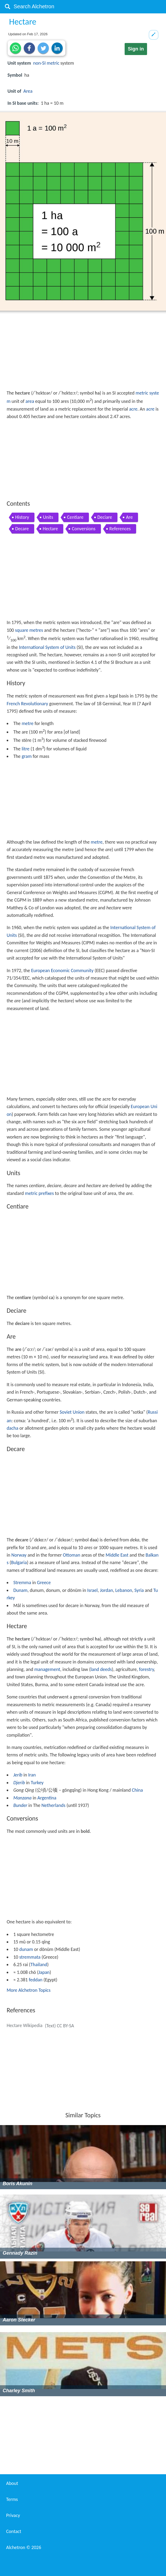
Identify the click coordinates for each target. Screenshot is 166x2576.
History (22, 517)
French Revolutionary (27, 704)
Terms (12, 2499)
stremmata (30, 1957)
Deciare (104, 517)
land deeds (101, 1669)
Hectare (50, 529)
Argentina (46, 1798)
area (30, 401)
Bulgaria (19, 1562)
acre (133, 409)
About (12, 2483)
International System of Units (47, 647)
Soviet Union (72, 1412)
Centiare (75, 517)
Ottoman (71, 1555)
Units (48, 517)
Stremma (22, 1582)
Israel (92, 1590)
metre (27, 723)
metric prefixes (39, 1193)
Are (129, 517)
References (120, 529)
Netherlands (53, 1805)
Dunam (20, 1590)
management (47, 1669)
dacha (12, 1428)
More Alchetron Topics (28, 1990)
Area (28, 91)
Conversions (83, 529)
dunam (26, 1949)
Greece (44, 1582)
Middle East (117, 1555)
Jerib (17, 1775)
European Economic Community (62, 970)
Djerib (19, 1783)
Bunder (20, 1805)
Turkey (37, 1783)
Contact (13, 2531)
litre (25, 749)
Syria (139, 1590)
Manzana (22, 1798)
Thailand (38, 1964)
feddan (35, 1980)
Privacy (13, 2515)
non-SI (39, 63)
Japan (44, 1972)
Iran (32, 1775)
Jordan (106, 1590)
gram (26, 756)
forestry (146, 1669)
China (137, 1790)
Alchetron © (23, 2547)
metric (53, 63)
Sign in (136, 49)
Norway (19, 1555)
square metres (29, 630)
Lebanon (123, 1590)
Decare (22, 529)
